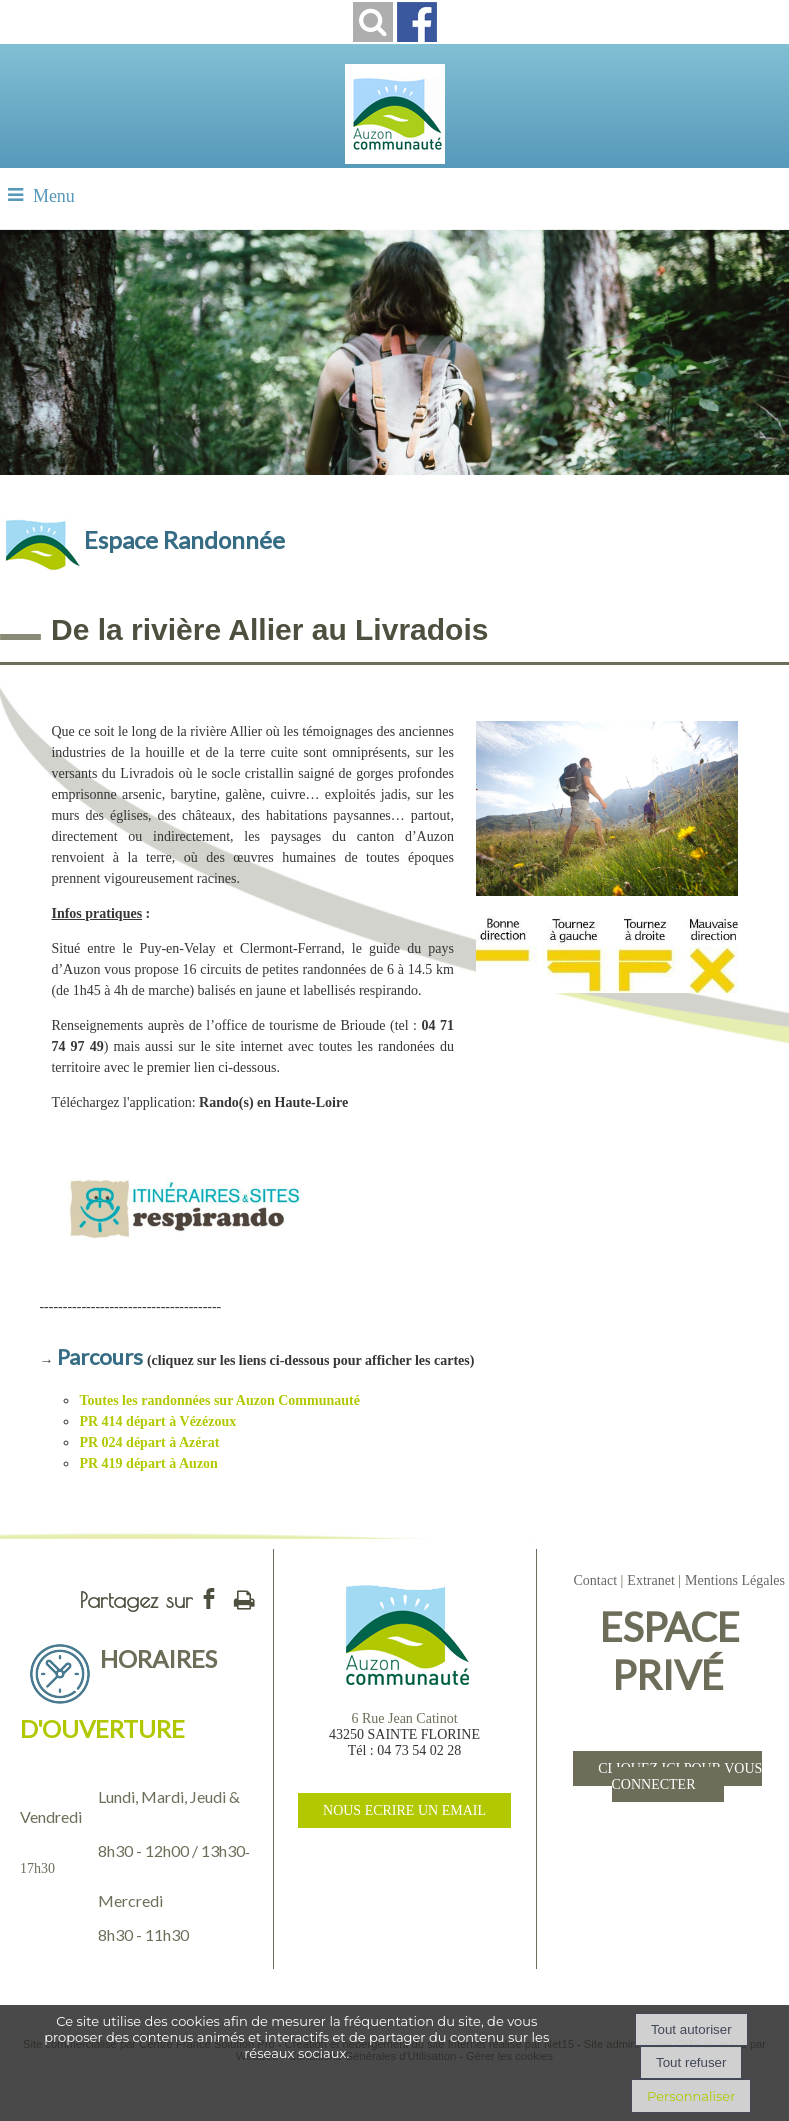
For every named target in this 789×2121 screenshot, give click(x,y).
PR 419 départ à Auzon (148, 1463)
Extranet (650, 1580)
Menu (54, 196)
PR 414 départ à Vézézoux (157, 1421)
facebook (209, 1598)
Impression (244, 1596)
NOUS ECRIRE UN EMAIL (404, 1810)
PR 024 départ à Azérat (149, 1442)
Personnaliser (691, 2096)
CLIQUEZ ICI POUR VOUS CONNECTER (680, 1776)
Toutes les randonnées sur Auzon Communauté (219, 1400)
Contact (595, 1580)
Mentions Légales (735, 1580)
